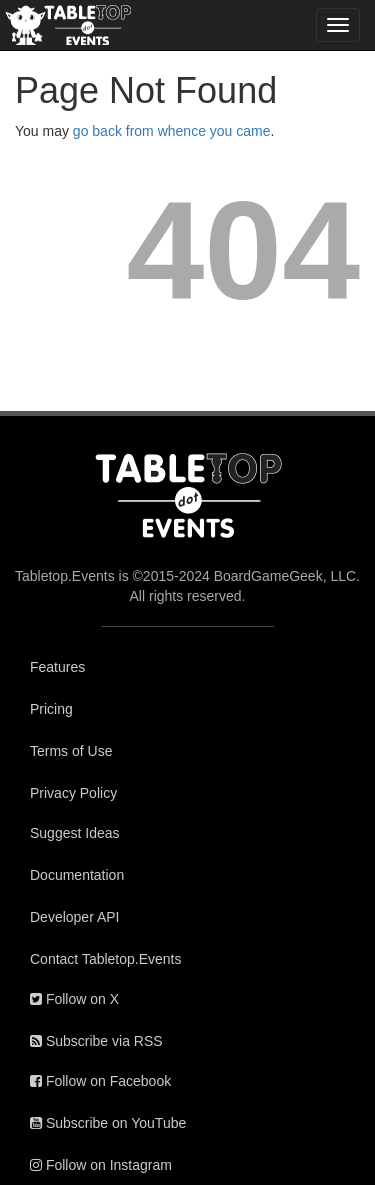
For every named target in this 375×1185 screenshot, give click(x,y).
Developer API (75, 917)
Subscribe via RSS (96, 1041)
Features (57, 667)
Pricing (51, 709)
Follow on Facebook (100, 1081)
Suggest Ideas (75, 833)
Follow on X (74, 999)
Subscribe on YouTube (108, 1123)
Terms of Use (71, 751)
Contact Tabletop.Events (106, 959)
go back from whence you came (172, 131)
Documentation (77, 875)
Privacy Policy (73, 793)
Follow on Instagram (101, 1165)
